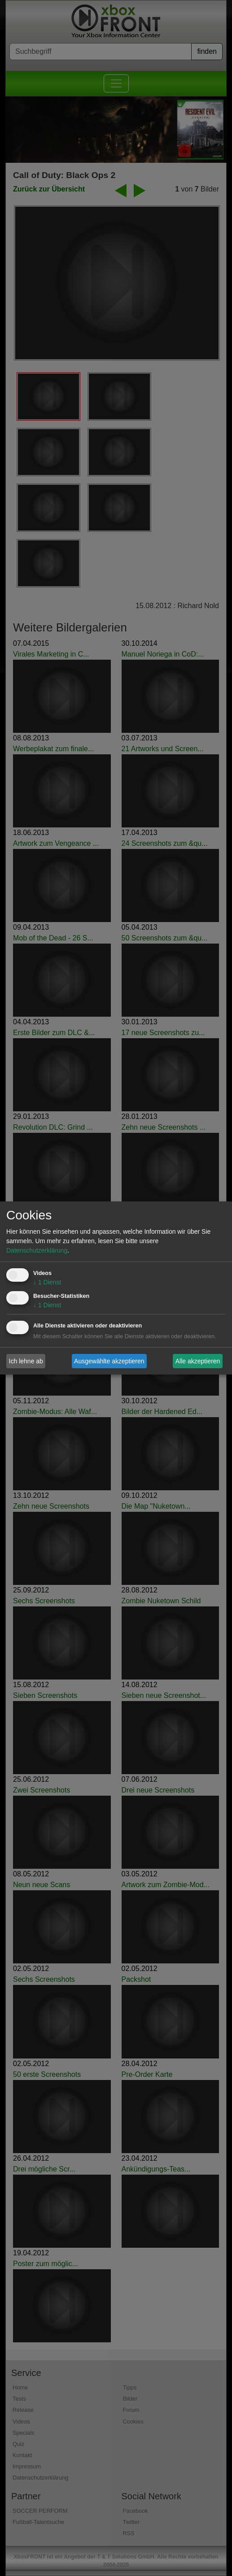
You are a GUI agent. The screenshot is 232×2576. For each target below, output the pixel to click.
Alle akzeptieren (197, 1360)
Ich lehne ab (26, 1360)
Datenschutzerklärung (36, 1250)
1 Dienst (47, 1282)
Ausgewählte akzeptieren (109, 1360)
